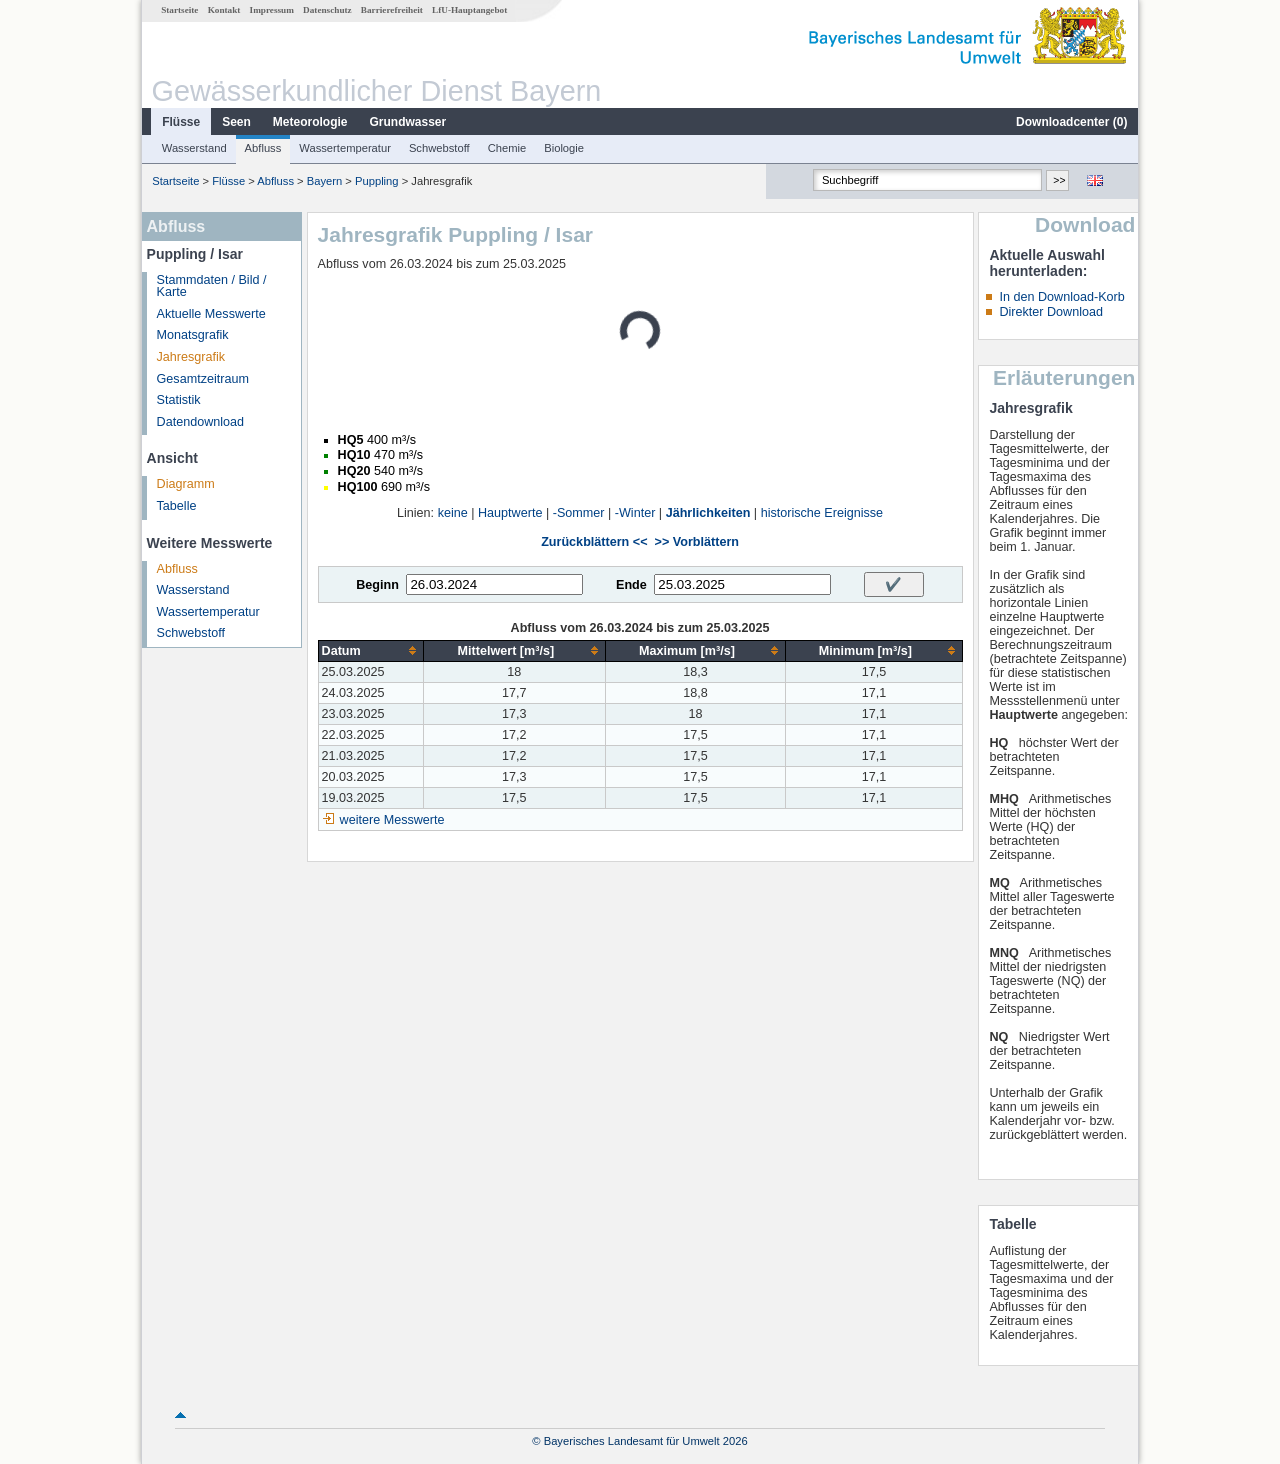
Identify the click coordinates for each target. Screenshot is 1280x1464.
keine (453, 513)
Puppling (377, 181)
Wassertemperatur (345, 148)
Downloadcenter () (1071, 122)
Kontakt (224, 10)
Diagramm (186, 484)
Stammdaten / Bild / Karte (212, 286)
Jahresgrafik (191, 357)
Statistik (179, 400)
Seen (236, 122)
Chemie (507, 148)
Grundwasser (408, 122)
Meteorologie (310, 122)
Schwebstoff (439, 148)
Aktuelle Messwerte (211, 314)
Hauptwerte (510, 513)
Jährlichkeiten (708, 513)
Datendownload (201, 422)
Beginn (377, 585)
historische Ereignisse (822, 513)
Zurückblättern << (594, 542)
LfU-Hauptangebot (469, 10)
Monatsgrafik (193, 335)
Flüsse (181, 122)
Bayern (324, 181)
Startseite (179, 10)
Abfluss (263, 148)
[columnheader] (370, 650)
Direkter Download (1051, 312)
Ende (631, 585)
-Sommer (579, 513)
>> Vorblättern (697, 542)
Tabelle (177, 506)
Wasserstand (194, 148)
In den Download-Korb (1061, 297)
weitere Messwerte (392, 820)
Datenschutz (327, 10)
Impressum (272, 10)
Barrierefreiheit (392, 10)
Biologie (564, 148)
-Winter (635, 513)
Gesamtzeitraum (203, 379)
